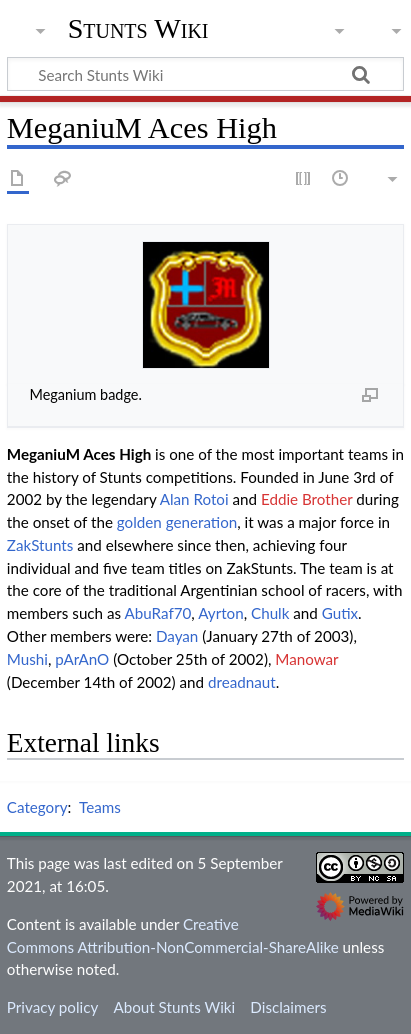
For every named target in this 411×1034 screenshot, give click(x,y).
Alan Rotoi (194, 499)
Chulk (270, 613)
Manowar (306, 659)
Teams (100, 807)
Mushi (27, 659)
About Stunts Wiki (174, 1007)
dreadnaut (242, 682)
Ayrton (221, 613)
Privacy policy (52, 1007)
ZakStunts (40, 545)
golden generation (177, 522)
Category (37, 807)
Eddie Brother (307, 499)
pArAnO (82, 659)
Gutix (340, 613)
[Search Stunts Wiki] (205, 74)
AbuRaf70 (157, 613)
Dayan (177, 636)
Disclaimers (288, 1007)
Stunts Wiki (138, 29)
